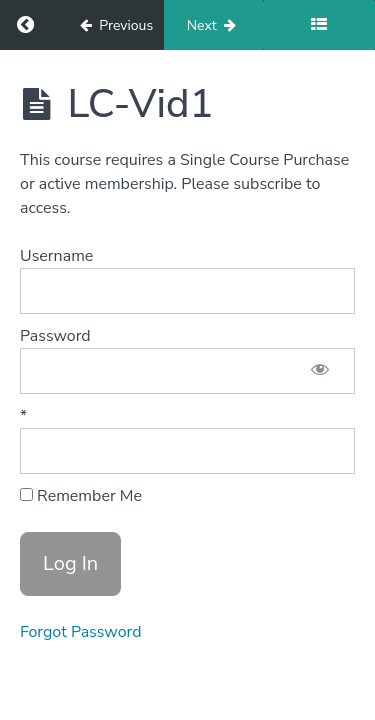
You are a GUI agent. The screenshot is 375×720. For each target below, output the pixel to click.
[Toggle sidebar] (319, 25)
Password (55, 336)
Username (56, 256)
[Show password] (320, 371)
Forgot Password (81, 632)
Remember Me (81, 496)
